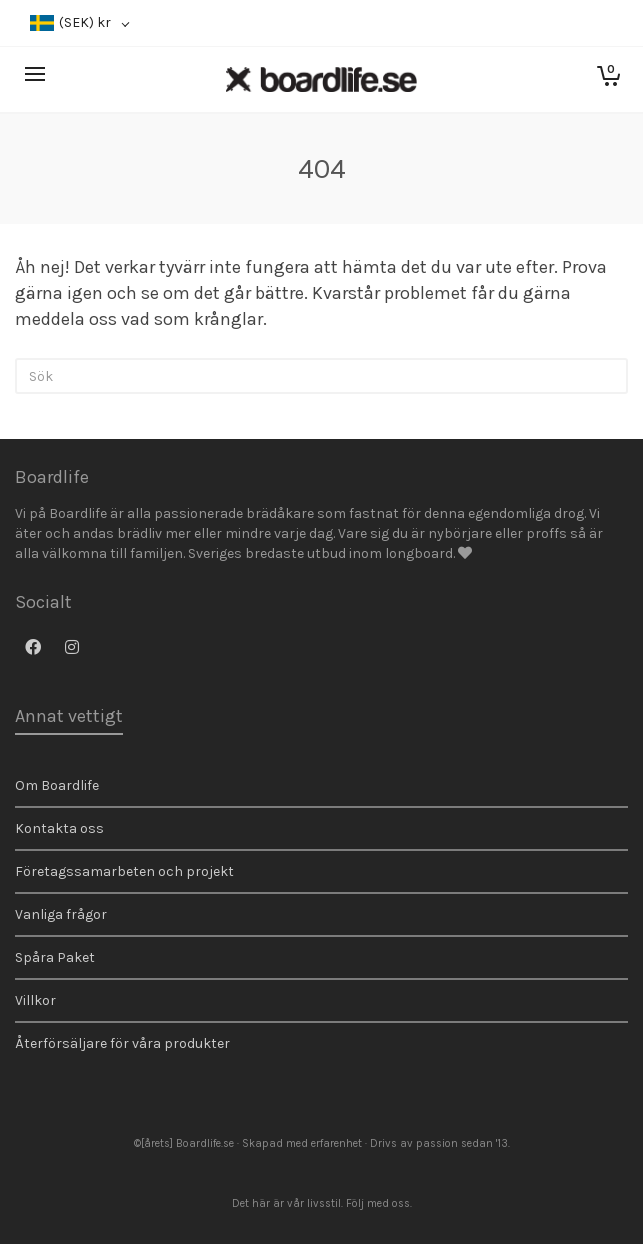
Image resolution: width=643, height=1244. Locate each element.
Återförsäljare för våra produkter (122, 1043)
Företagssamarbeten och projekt (124, 871)
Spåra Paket (55, 957)
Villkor (35, 1000)
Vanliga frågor (61, 914)
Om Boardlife (57, 785)
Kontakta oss (59, 828)
